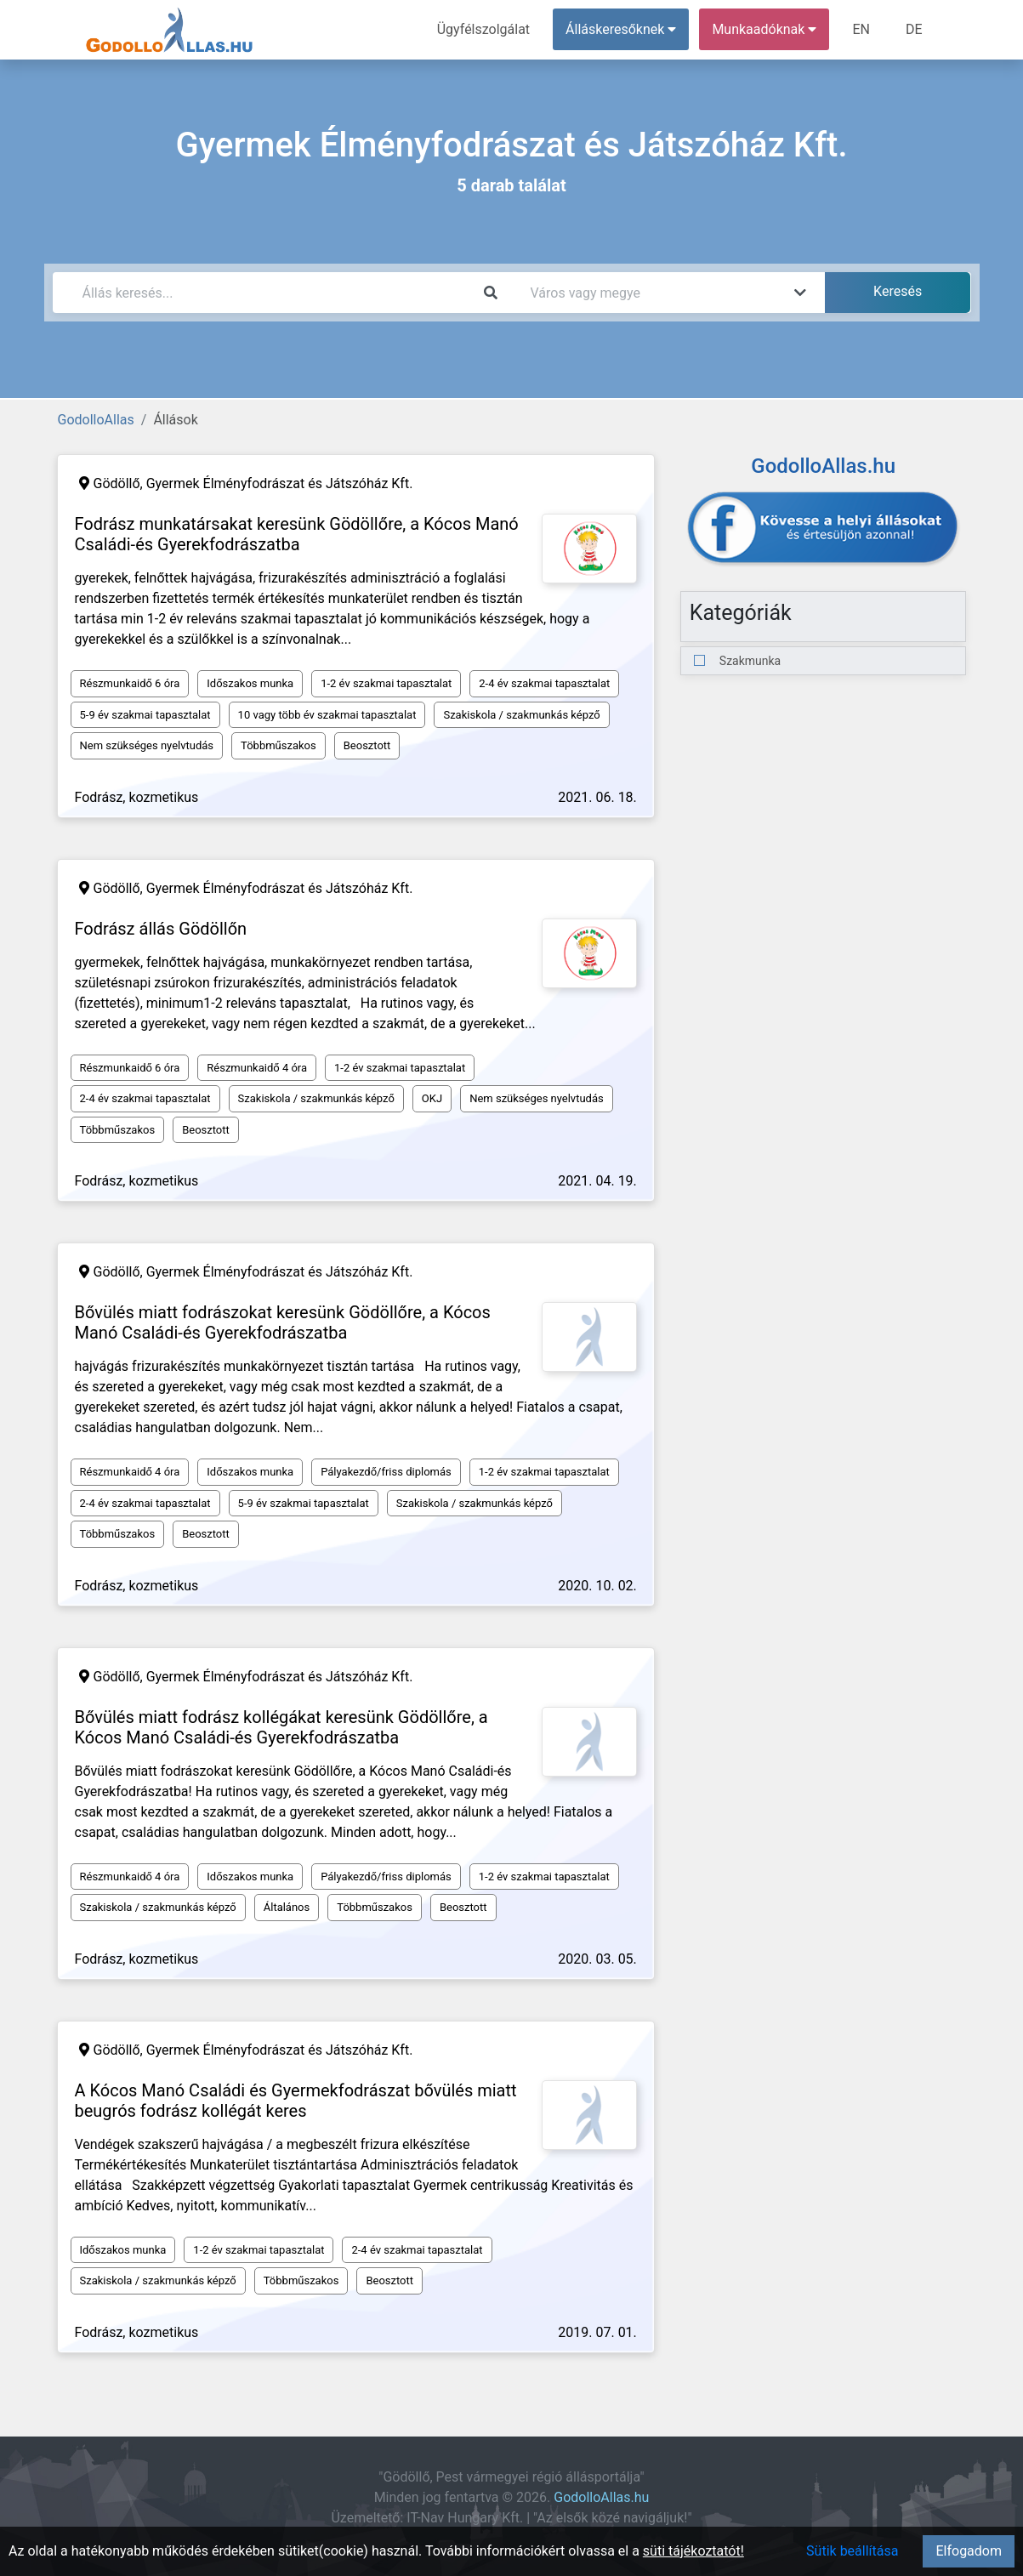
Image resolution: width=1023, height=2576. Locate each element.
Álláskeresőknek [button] (620, 29)
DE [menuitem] (914, 29)
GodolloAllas (96, 420)
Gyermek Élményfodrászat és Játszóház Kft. (279, 483)
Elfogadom (968, 2551)
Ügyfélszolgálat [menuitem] (483, 29)
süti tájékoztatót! (693, 2551)
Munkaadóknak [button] (764, 29)
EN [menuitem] (861, 29)
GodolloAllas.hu (601, 2497)
